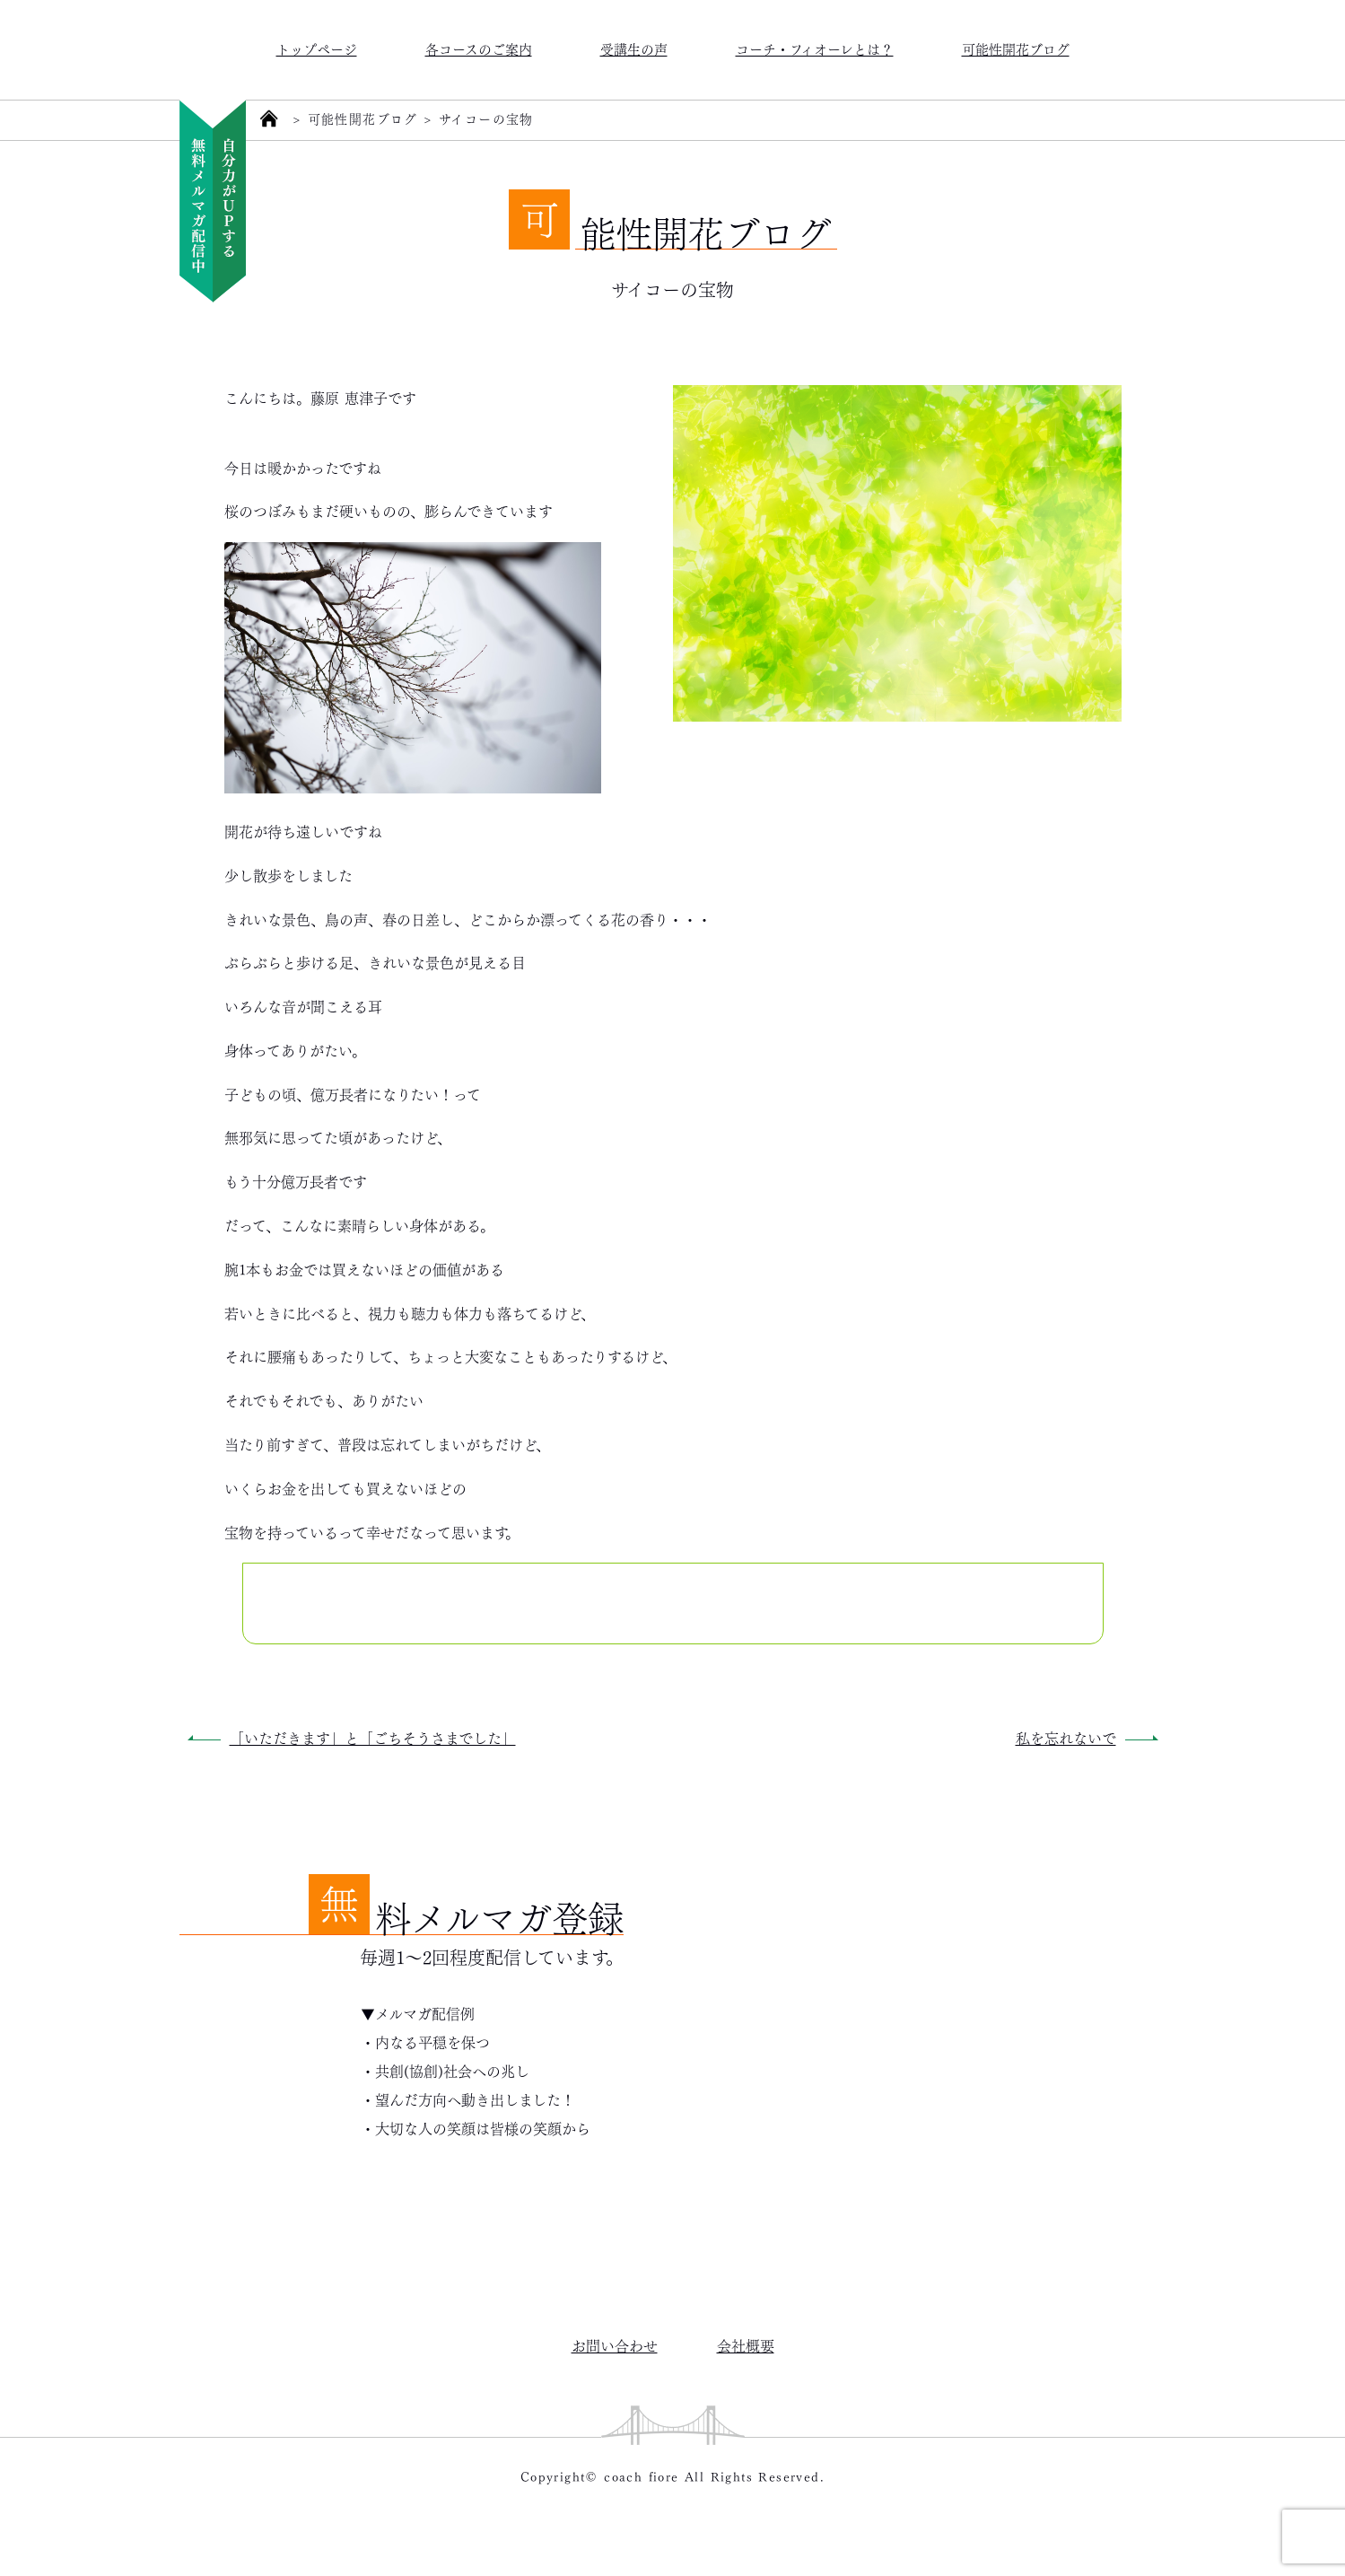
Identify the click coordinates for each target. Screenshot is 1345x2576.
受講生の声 (634, 48)
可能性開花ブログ (1016, 48)
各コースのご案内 (478, 48)
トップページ (316, 48)
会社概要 (745, 2345)
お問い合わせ (615, 2345)
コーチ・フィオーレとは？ (815, 48)
